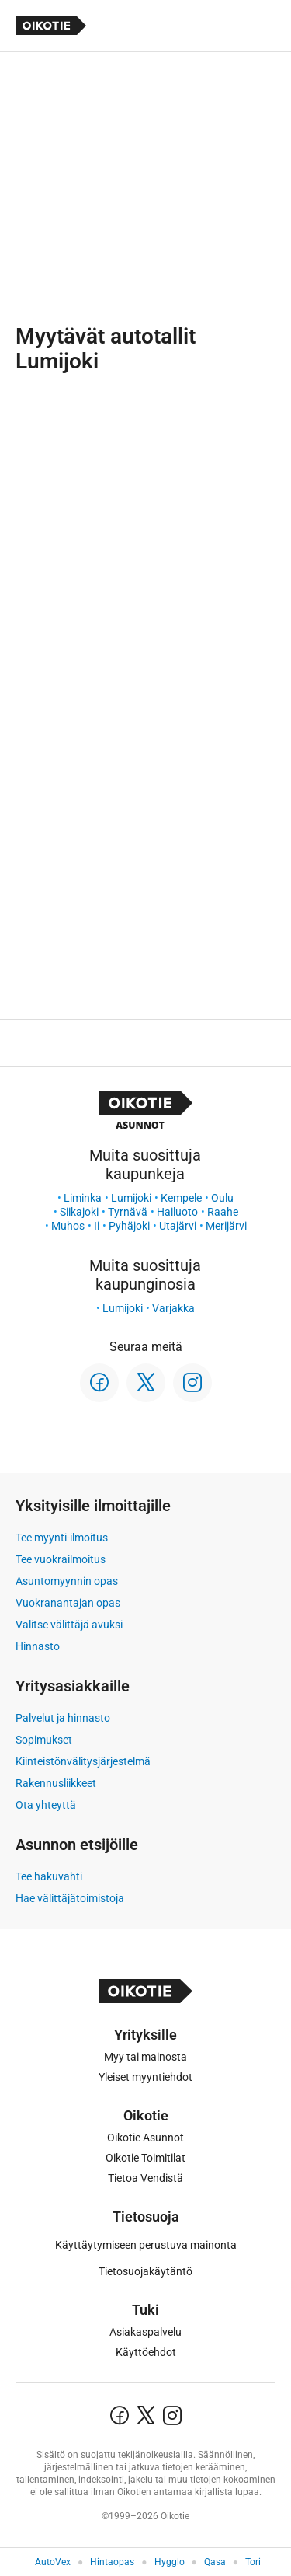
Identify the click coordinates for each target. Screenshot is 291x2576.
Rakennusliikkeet (56, 1783)
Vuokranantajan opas (68, 1603)
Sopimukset (44, 1739)
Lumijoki (131, 1198)
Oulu (222, 1198)
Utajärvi (177, 1226)
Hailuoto (177, 1212)
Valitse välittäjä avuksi (69, 1624)
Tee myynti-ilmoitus (62, 1537)
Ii (96, 1226)
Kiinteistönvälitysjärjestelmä (83, 1761)
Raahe (222, 1212)
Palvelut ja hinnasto (63, 1718)
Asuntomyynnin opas (67, 1581)
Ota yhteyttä (46, 1805)
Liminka (83, 1198)
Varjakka (173, 1308)
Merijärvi (226, 1226)
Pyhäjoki (129, 1226)
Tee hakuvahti (49, 1876)
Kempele (181, 1198)
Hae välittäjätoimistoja (70, 1898)
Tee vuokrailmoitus (61, 1559)
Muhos (68, 1226)
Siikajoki (79, 1212)
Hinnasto (38, 1646)
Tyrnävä (127, 1212)
